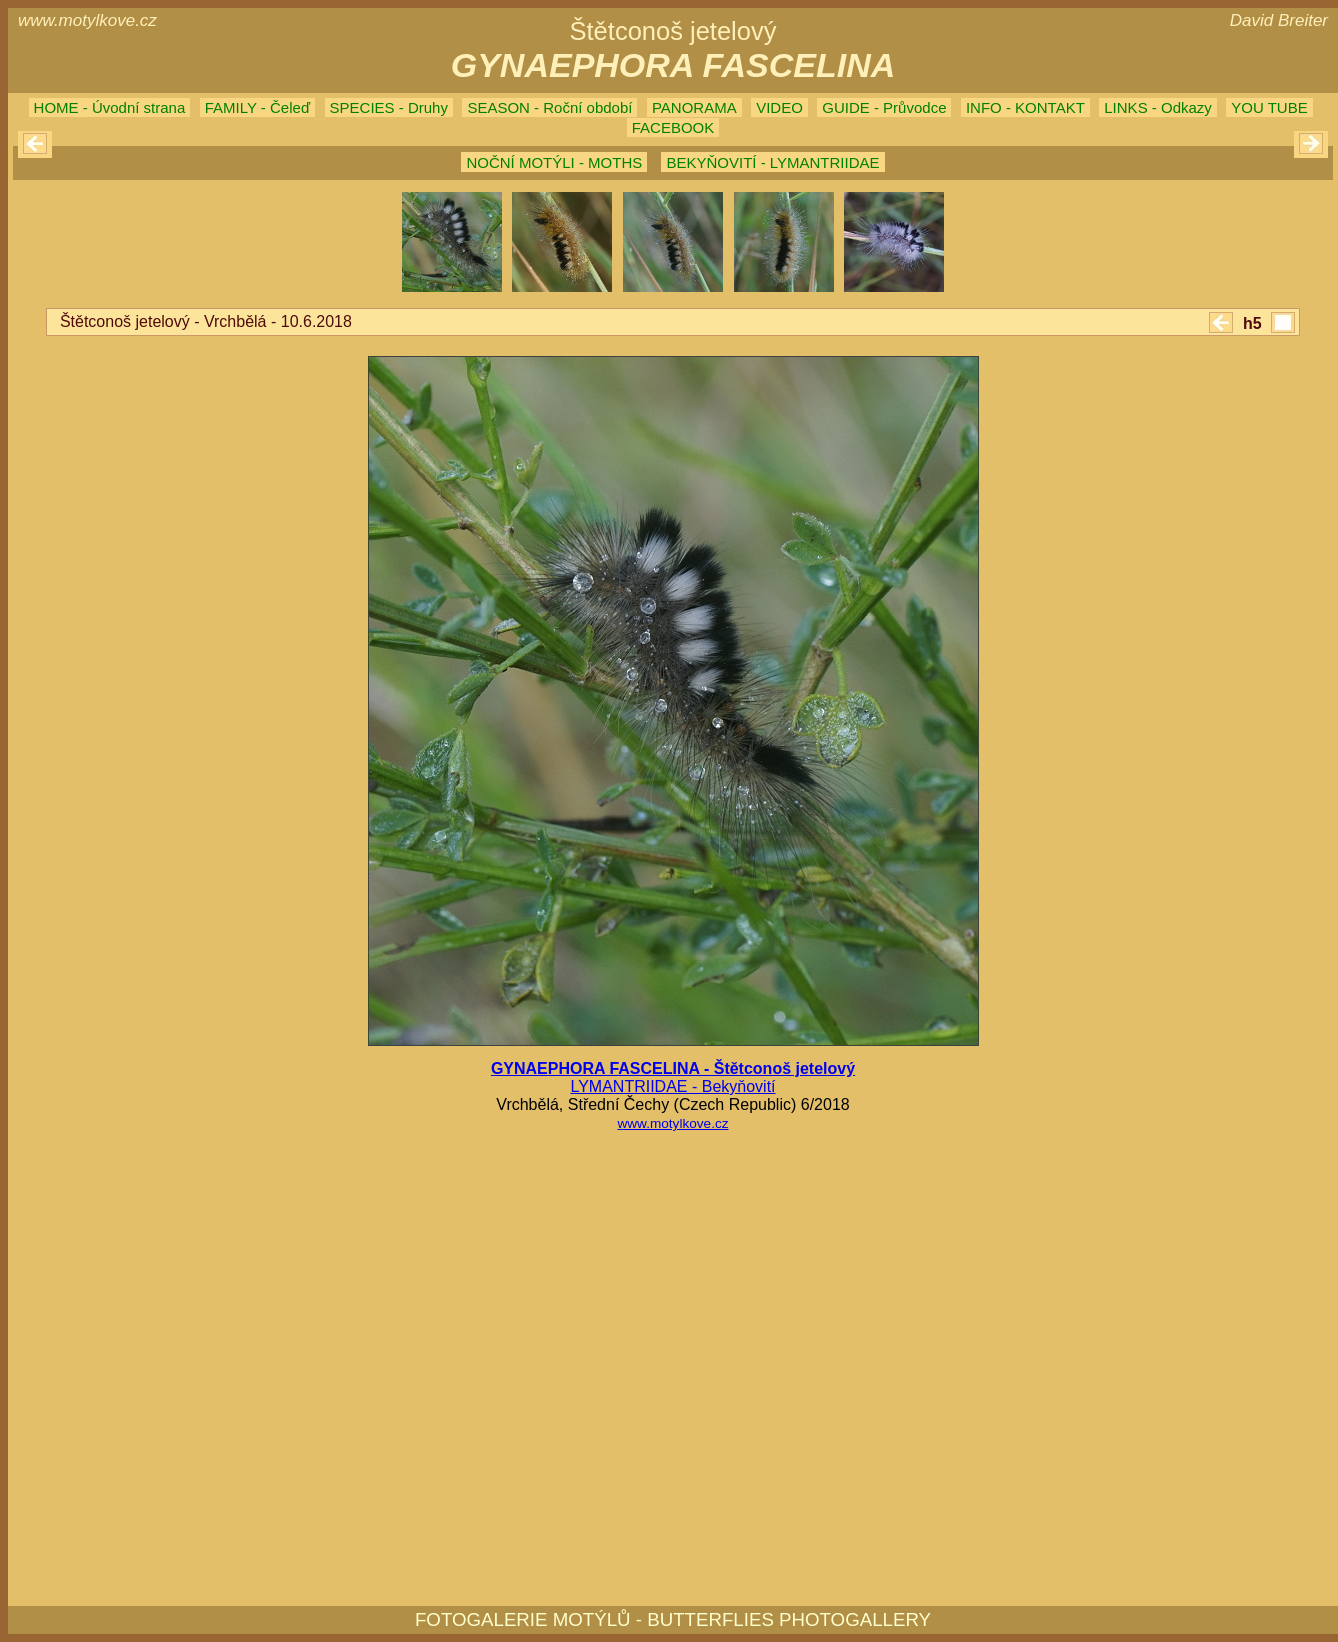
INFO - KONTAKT (1025, 107)
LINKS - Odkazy (1158, 107)
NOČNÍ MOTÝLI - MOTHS (554, 162)
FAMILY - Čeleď (257, 107)
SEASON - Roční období (549, 107)
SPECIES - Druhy (389, 107)
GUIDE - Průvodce (884, 107)
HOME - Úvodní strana (110, 107)
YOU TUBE (1269, 107)
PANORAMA (694, 107)
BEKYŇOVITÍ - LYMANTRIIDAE (772, 162)
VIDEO (779, 107)
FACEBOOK (673, 127)
